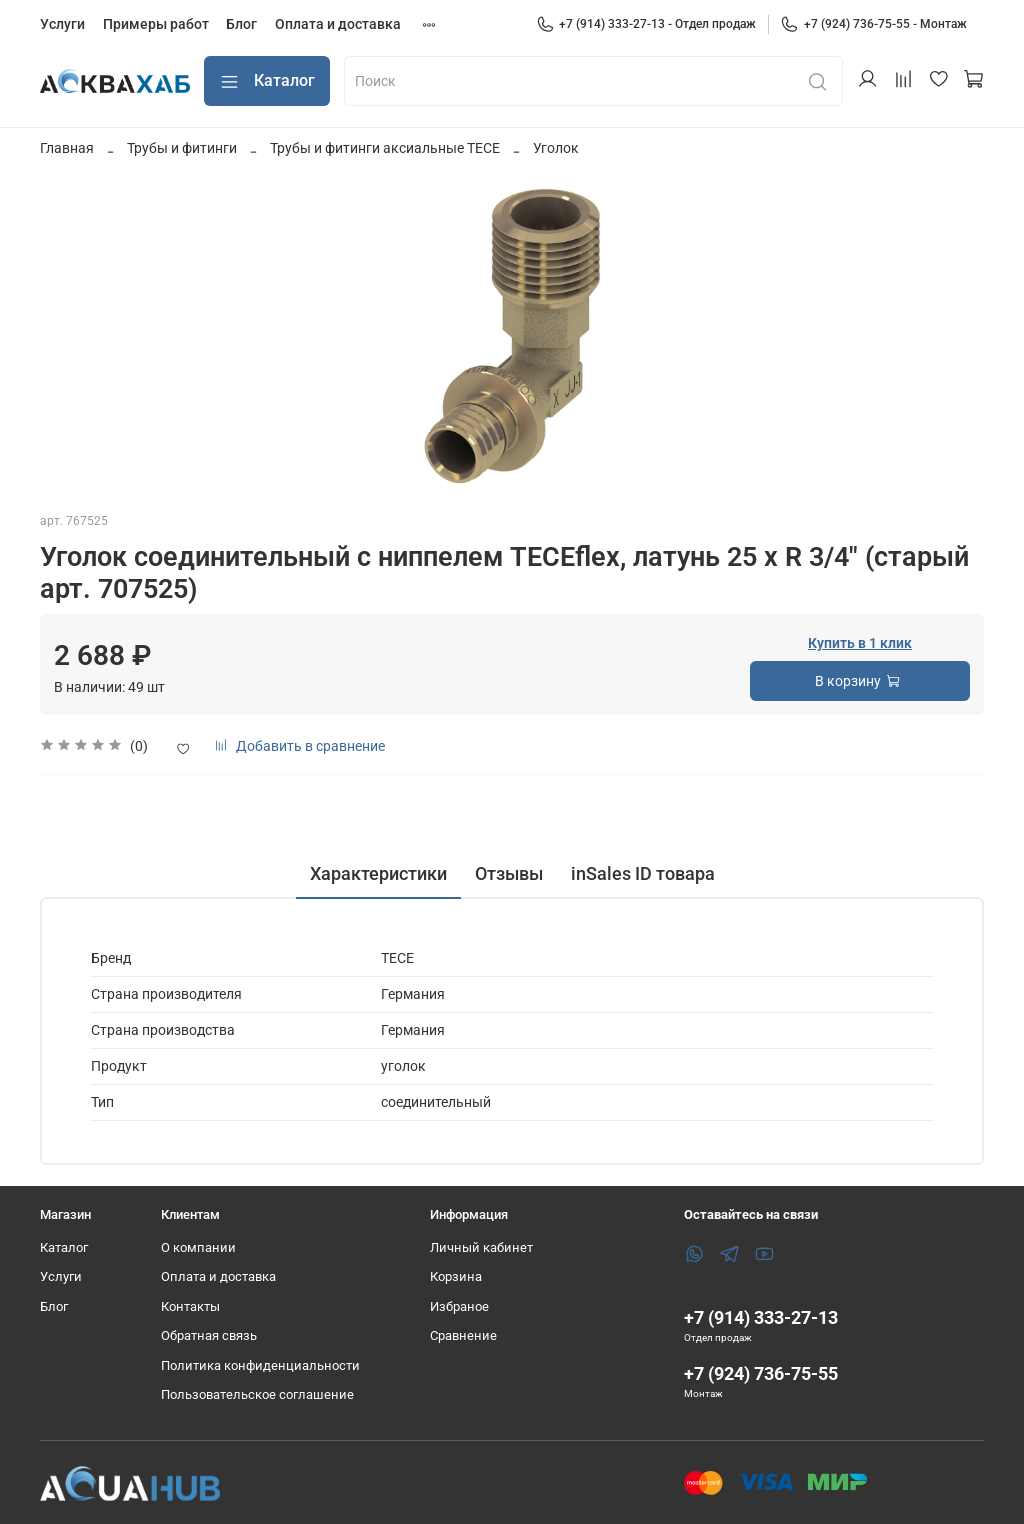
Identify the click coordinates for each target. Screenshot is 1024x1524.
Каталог (267, 81)
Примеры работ (156, 24)
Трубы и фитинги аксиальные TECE (385, 148)
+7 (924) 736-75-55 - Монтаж (873, 24)
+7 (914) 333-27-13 (761, 1317)
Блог (241, 24)
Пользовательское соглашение (257, 1394)
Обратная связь (209, 1335)
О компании (198, 1247)
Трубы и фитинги (182, 148)
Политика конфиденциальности (260, 1365)
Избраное (459, 1306)
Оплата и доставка (338, 24)
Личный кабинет (481, 1247)
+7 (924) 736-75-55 (761, 1373)
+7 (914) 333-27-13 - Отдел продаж (646, 24)
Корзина (456, 1276)
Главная (67, 148)
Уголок (556, 148)
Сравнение (463, 1335)
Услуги (62, 24)
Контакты (190, 1306)
